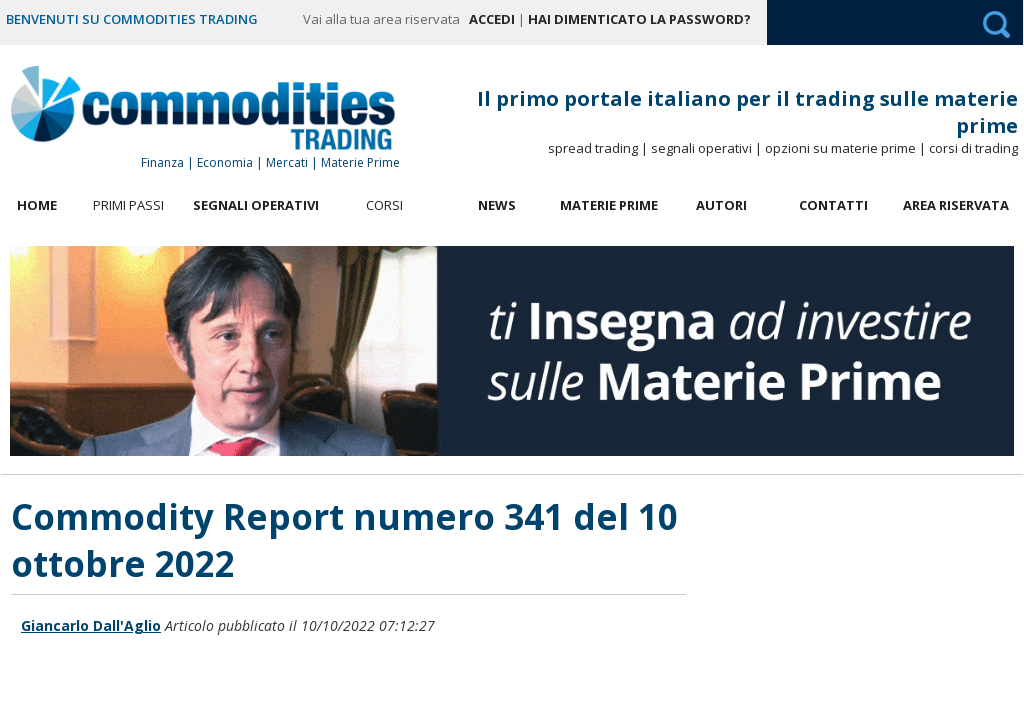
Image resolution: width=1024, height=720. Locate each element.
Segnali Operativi (256, 205)
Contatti (833, 205)
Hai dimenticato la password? (639, 19)
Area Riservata (956, 205)
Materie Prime (609, 205)
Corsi (384, 205)
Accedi (492, 19)
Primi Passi (128, 205)
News (497, 205)
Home (37, 205)
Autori (721, 205)
